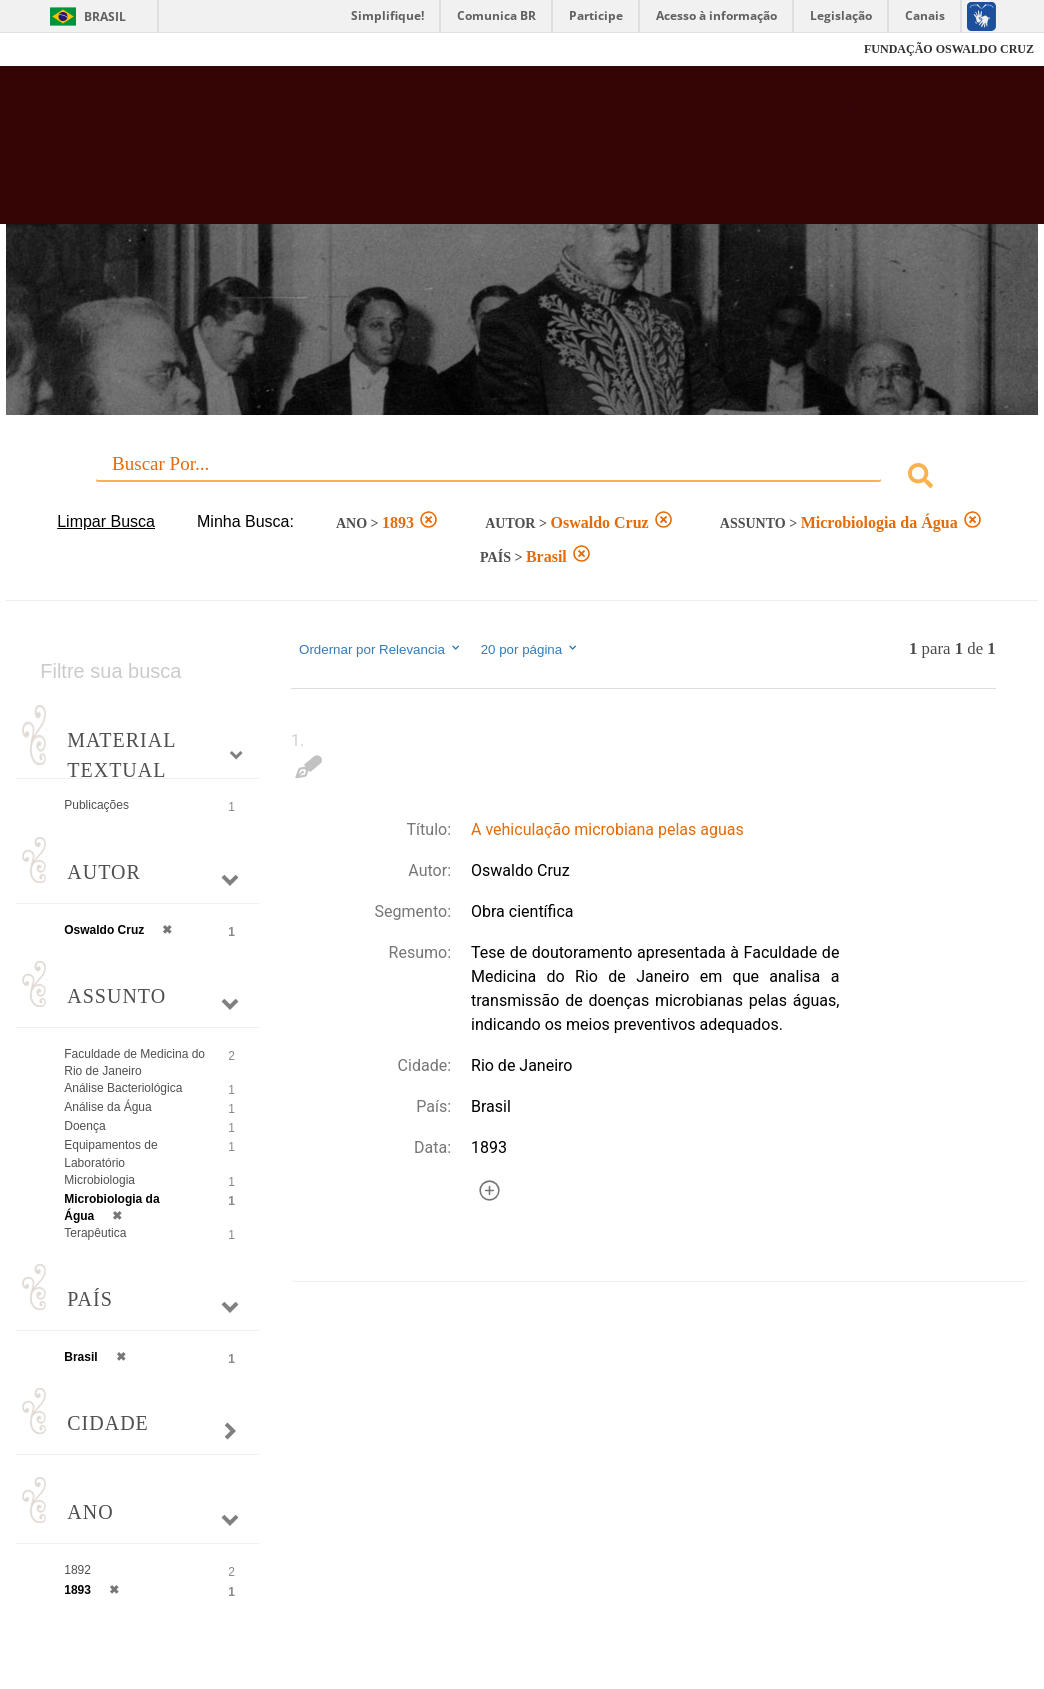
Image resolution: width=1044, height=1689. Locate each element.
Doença (84, 1126)
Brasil (105, 16)
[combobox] (521, 478)
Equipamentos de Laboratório (110, 1153)
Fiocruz (59, 49)
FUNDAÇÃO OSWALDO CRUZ (949, 49)
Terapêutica (95, 1233)
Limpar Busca (106, 521)
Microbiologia (99, 1180)
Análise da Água (107, 1107)
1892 (77, 1570)
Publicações (96, 805)
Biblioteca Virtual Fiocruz (466, 155)
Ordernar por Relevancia (380, 649)
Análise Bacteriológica (123, 1088)
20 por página (530, 649)
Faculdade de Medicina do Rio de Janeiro (134, 1062)
